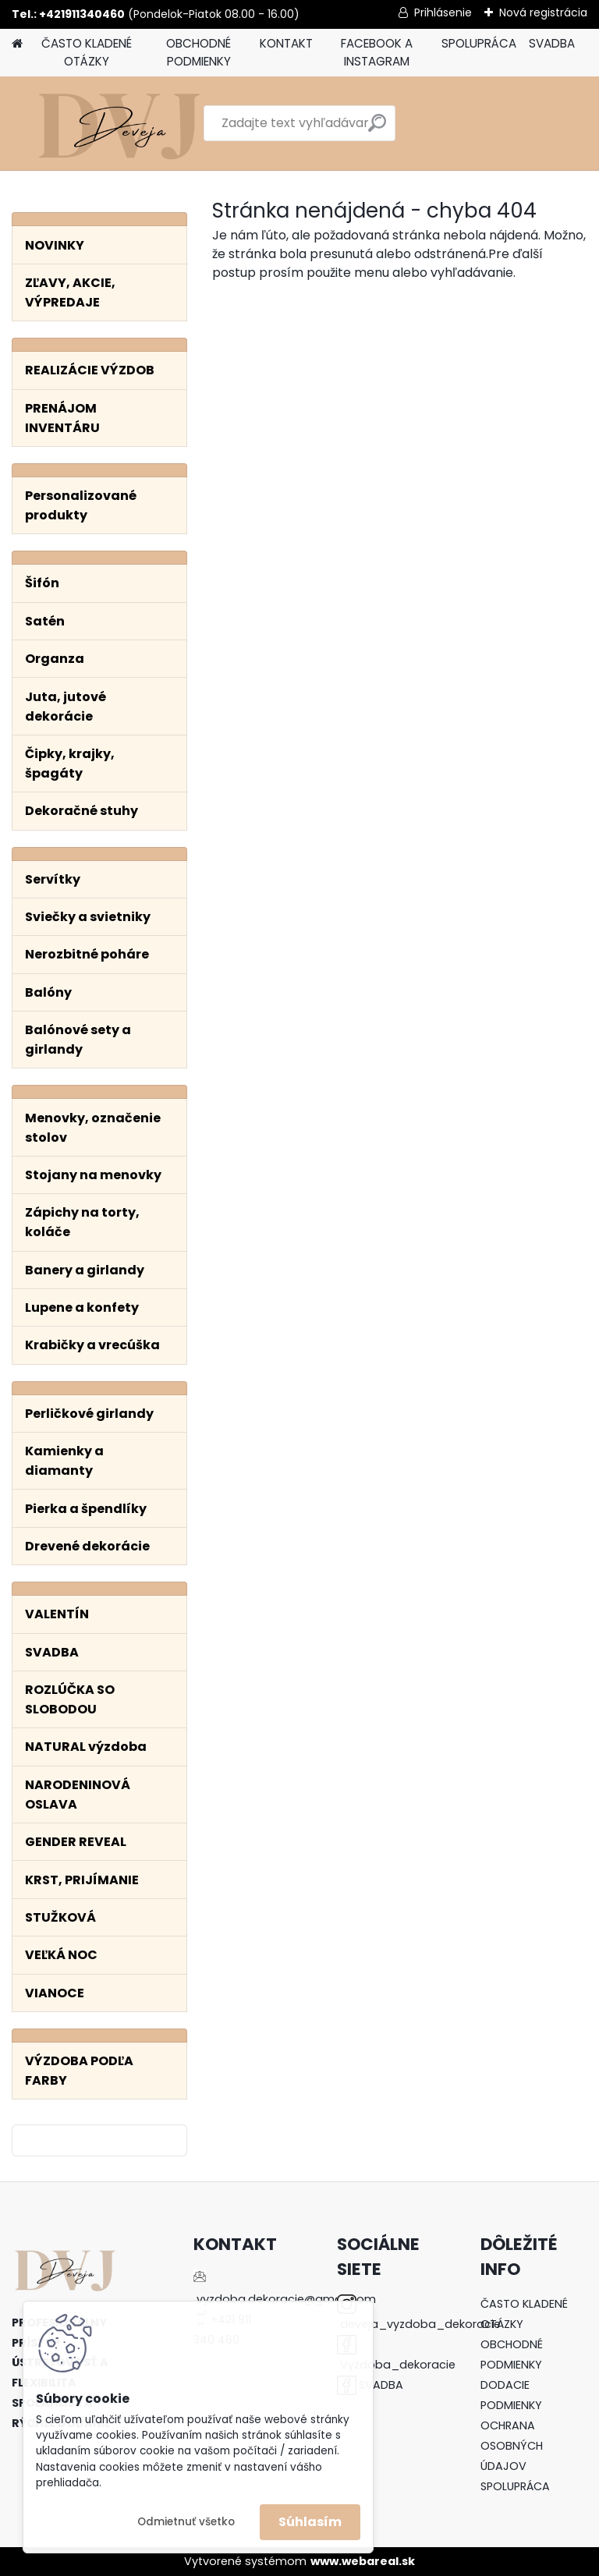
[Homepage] (17, 44)
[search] (377, 129)
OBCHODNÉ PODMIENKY (198, 52)
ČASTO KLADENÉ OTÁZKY (86, 52)
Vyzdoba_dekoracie (397, 2364)
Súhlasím (310, 2522)
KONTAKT (286, 43)
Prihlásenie (443, 12)
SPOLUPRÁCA (478, 43)
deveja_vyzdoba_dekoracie (420, 2324)
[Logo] (119, 123)
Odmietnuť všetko (186, 2521)
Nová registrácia (543, 12)
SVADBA (552, 43)
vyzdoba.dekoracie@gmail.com (286, 2299)
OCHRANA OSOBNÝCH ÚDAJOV (511, 2446)
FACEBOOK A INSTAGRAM (377, 52)
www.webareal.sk (362, 2561)
